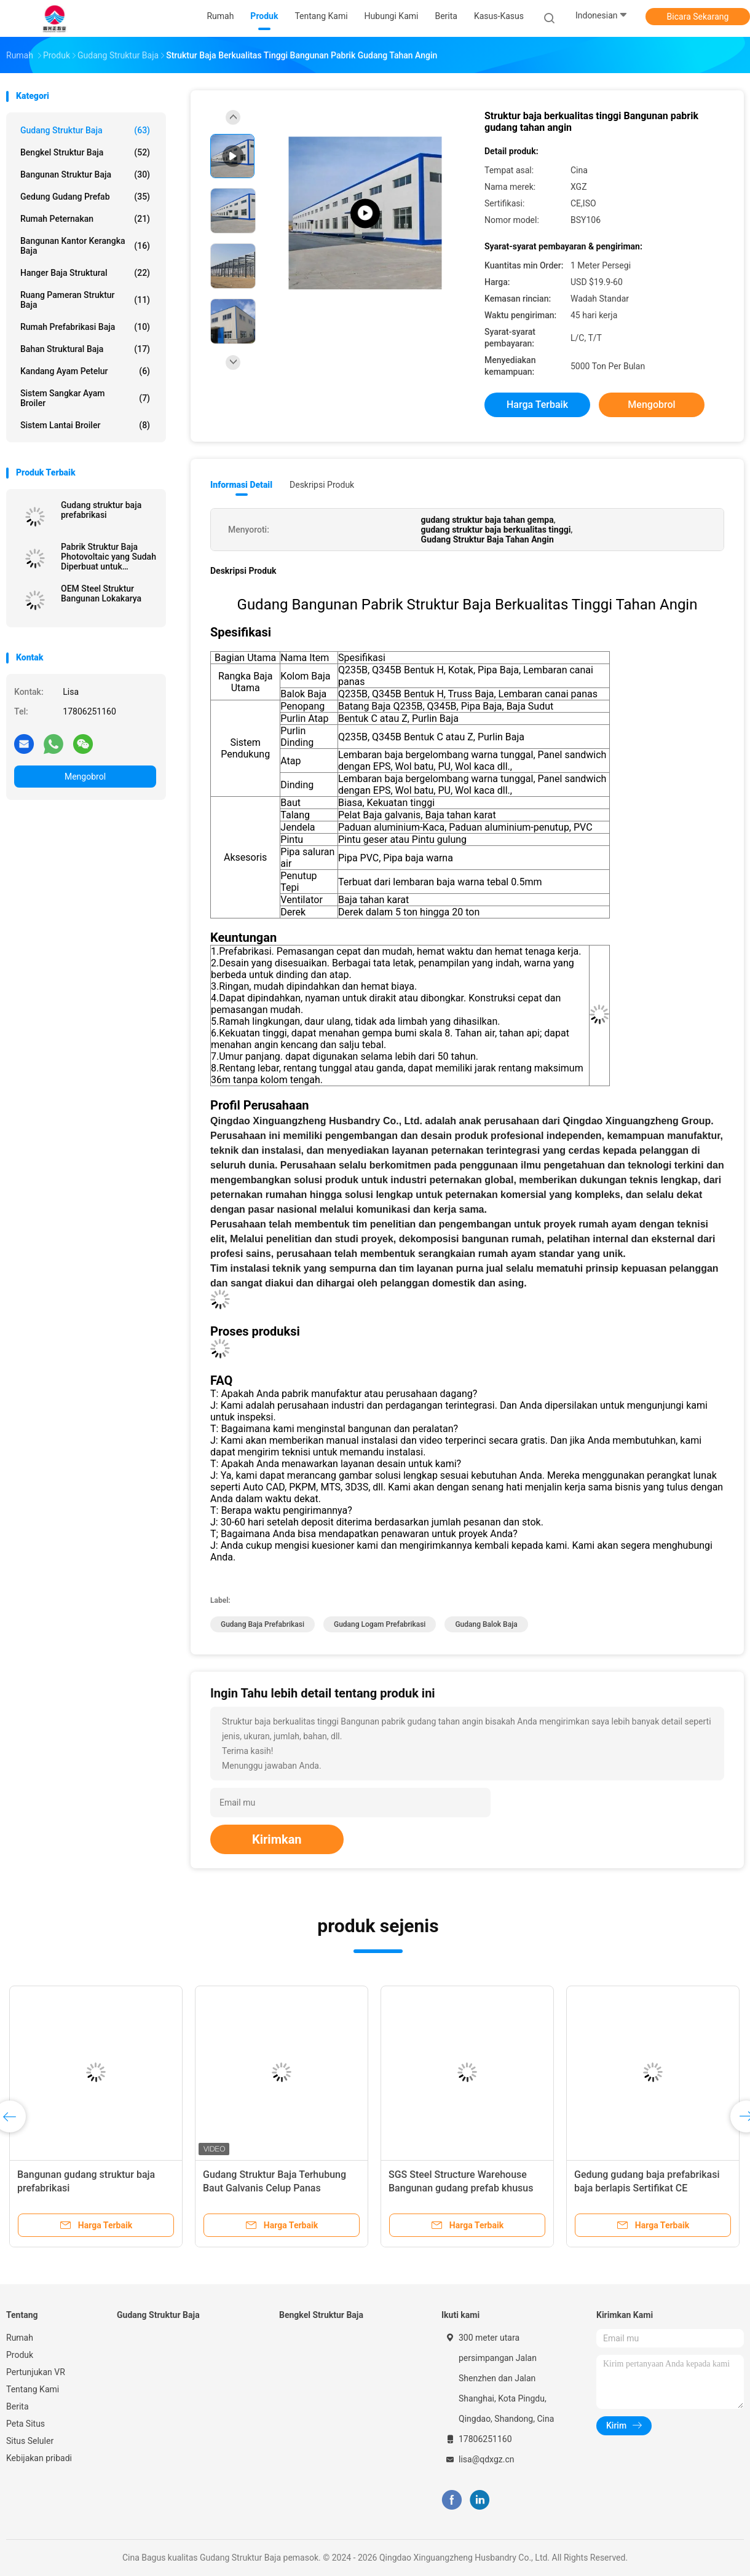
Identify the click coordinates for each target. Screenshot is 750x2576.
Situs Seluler (29, 2441)
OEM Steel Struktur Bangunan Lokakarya (101, 593)
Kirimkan (277, 1839)
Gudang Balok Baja (486, 1624)
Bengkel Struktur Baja (85, 152)
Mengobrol (85, 776)
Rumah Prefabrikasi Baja (85, 327)
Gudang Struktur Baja (85, 130)
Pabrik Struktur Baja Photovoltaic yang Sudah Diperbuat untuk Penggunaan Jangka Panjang (108, 556)
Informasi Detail (241, 485)
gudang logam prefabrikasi (379, 1624)
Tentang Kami (32, 2389)
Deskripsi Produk (322, 485)
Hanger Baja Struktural (85, 273)
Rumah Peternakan (85, 219)
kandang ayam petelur (85, 371)
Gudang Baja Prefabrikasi (262, 1624)
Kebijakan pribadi (39, 2458)
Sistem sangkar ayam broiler (85, 398)
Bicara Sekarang (698, 17)
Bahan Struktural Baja (85, 349)
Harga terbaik (537, 404)
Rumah (19, 2338)
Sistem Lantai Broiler (85, 425)
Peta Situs (25, 2424)
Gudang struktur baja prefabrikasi (101, 510)
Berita (17, 2406)
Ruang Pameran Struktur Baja (85, 300)
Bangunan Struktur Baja (85, 174)
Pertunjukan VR (35, 2372)
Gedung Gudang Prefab (85, 196)
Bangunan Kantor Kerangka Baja (85, 246)
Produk (19, 2355)
